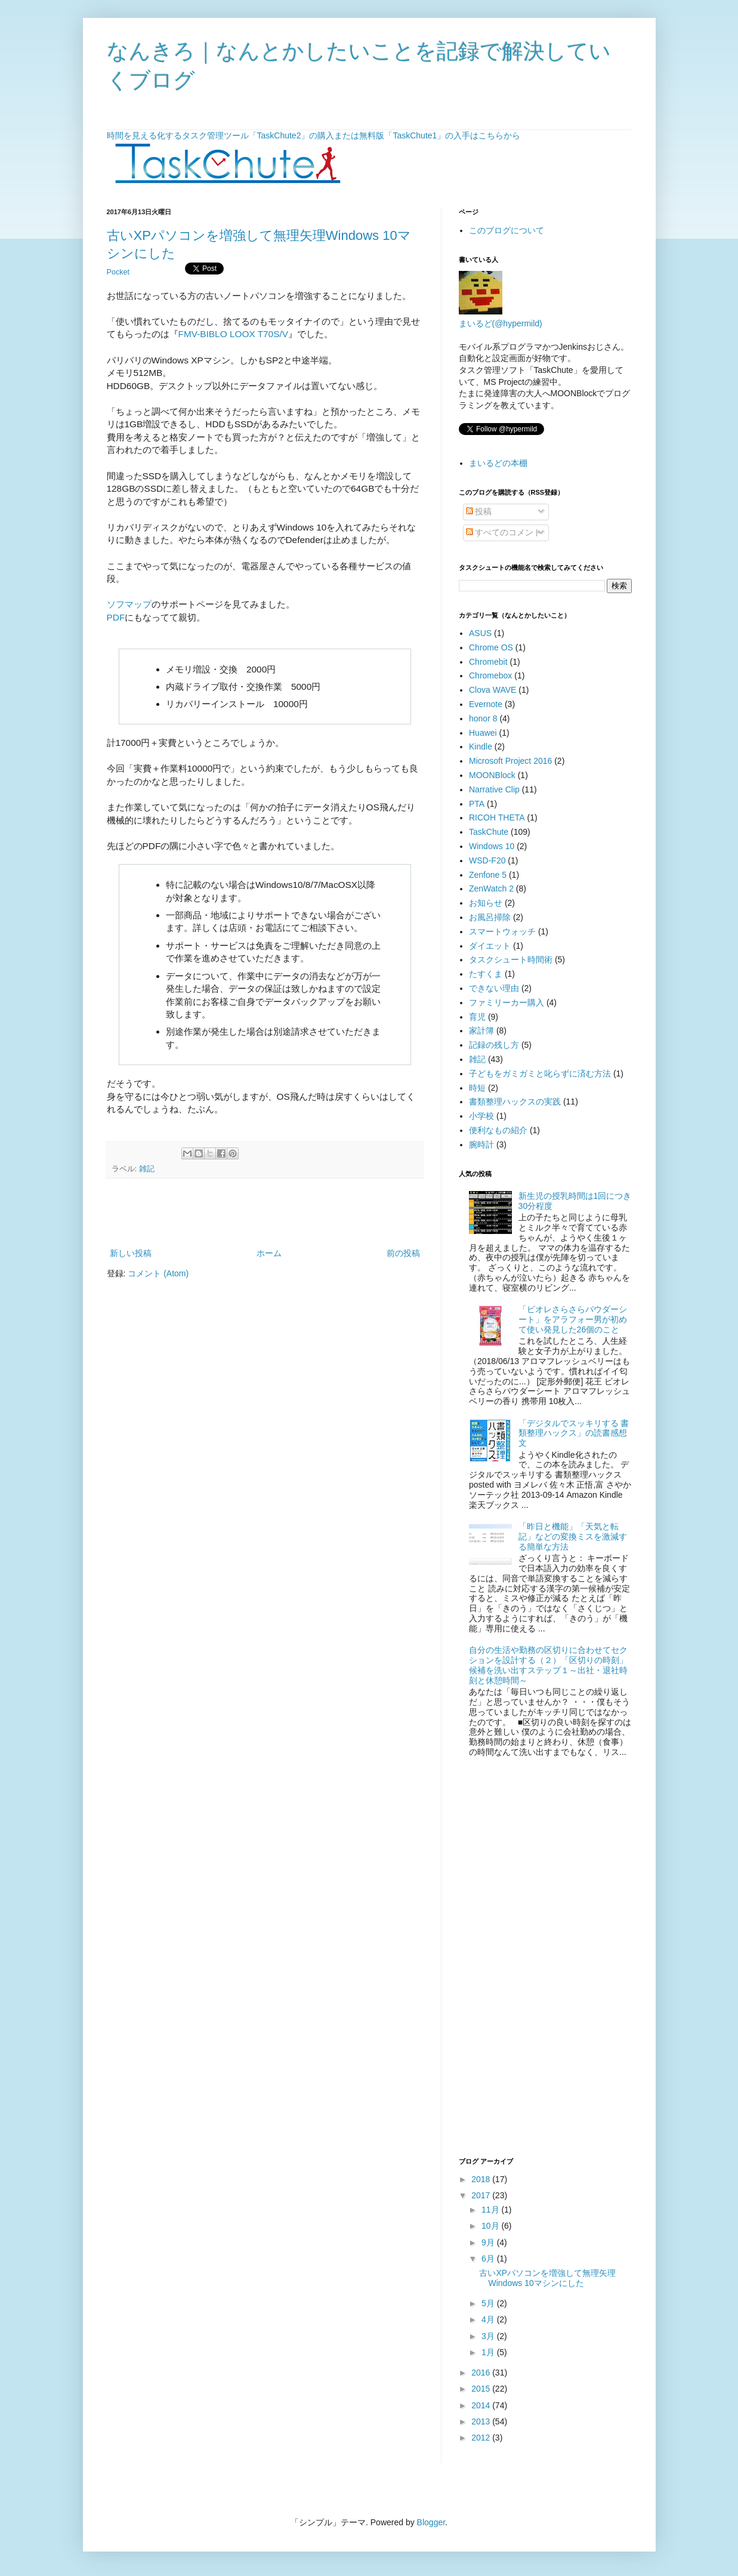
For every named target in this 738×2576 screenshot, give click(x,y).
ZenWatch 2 (491, 888)
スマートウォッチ (502, 931)
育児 (477, 1017)
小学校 (481, 1116)
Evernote (485, 704)
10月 (491, 2226)
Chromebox (490, 675)
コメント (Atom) (158, 1273)
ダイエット (490, 946)
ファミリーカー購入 (506, 1002)
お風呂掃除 (490, 917)
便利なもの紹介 (498, 1130)
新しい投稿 (131, 1253)
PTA (476, 804)
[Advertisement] (264, 1213)
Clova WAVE (492, 690)
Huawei (483, 733)
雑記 (147, 1169)
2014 (481, 2405)
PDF (116, 617)
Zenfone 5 (488, 875)
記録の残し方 (494, 1045)
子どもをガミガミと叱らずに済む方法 (540, 1073)
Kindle (480, 746)
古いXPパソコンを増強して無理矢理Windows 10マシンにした (547, 2278)
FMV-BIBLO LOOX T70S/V (233, 334)
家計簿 (481, 1030)
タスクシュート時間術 (510, 959)
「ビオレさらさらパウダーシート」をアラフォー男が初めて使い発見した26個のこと (572, 1319)
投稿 (479, 511)
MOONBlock (492, 775)
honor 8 (483, 718)
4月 (489, 2319)
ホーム (269, 1253)
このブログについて (506, 230)
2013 (481, 2421)
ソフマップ (129, 604)
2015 (481, 2388)
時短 (477, 1088)
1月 (489, 2352)
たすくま (485, 974)
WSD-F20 (487, 860)
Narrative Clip (494, 789)
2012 (481, 2437)
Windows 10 (491, 846)
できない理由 (494, 988)
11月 (491, 2209)
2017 (481, 2195)
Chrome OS (491, 647)
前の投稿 (403, 1253)
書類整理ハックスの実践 (515, 1101)
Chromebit (488, 662)
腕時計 (481, 1144)
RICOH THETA (497, 817)
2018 (481, 2179)
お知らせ (485, 903)
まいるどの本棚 (498, 463)
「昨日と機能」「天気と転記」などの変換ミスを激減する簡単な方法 (572, 1536)
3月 (489, 2336)
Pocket (118, 272)
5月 (489, 2303)
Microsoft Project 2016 (510, 761)
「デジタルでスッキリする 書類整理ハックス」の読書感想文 (573, 1433)
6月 (489, 2258)
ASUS (480, 633)
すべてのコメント (504, 532)
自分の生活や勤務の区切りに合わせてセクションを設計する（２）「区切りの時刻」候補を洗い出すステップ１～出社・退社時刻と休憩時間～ (548, 1665)
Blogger (431, 2522)
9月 (489, 2242)
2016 (481, 2372)
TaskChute (488, 832)
